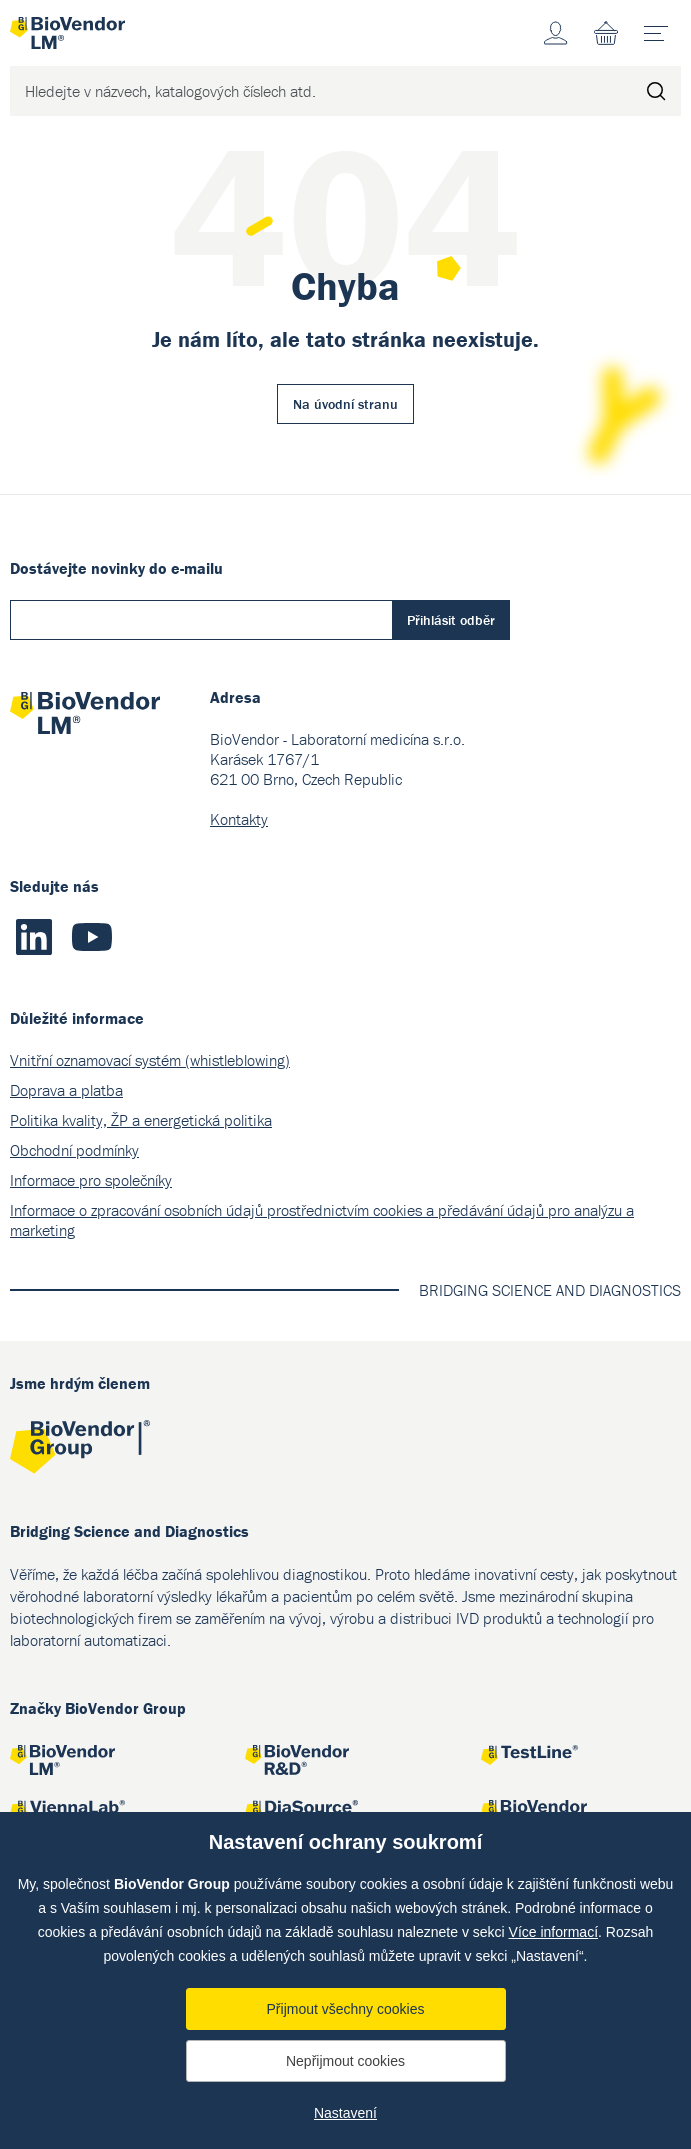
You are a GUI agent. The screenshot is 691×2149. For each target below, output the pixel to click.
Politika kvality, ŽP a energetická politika (141, 1120)
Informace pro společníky (91, 1180)
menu (662, 26)
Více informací (553, 1932)
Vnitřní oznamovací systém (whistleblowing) (150, 1060)
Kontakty (239, 819)
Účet (556, 33)
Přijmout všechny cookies (346, 2009)
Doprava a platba (66, 1090)
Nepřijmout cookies (345, 2061)
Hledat (656, 91)
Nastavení (345, 2113)
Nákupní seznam (606, 33)
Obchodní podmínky (74, 1150)
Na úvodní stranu (345, 404)
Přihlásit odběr (451, 620)
